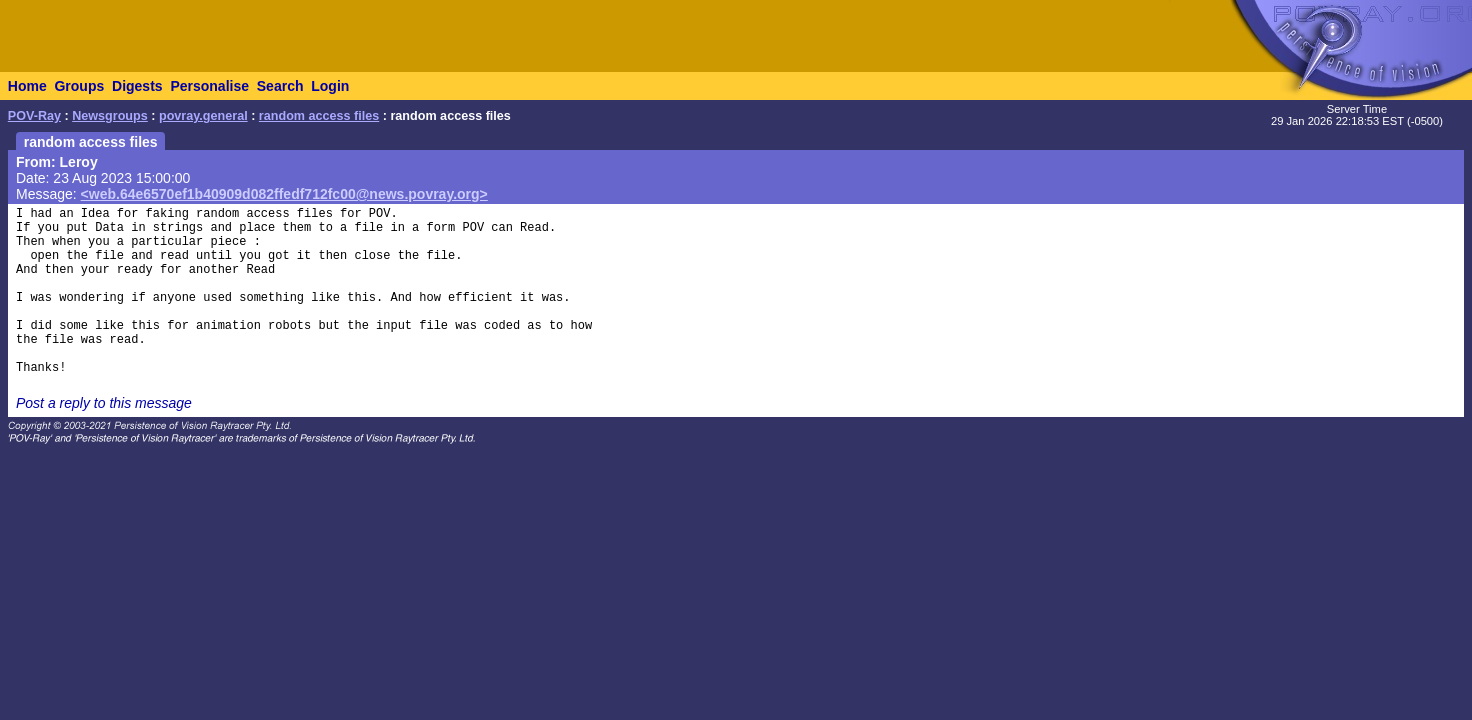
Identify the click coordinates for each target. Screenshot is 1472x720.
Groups (79, 86)
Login (330, 86)
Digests (137, 86)
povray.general (203, 116)
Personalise (209, 86)
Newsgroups (110, 116)
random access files (319, 116)
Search (280, 86)
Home (27, 86)
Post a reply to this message (104, 403)
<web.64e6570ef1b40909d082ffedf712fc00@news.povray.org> (284, 194)
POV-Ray (34, 116)
